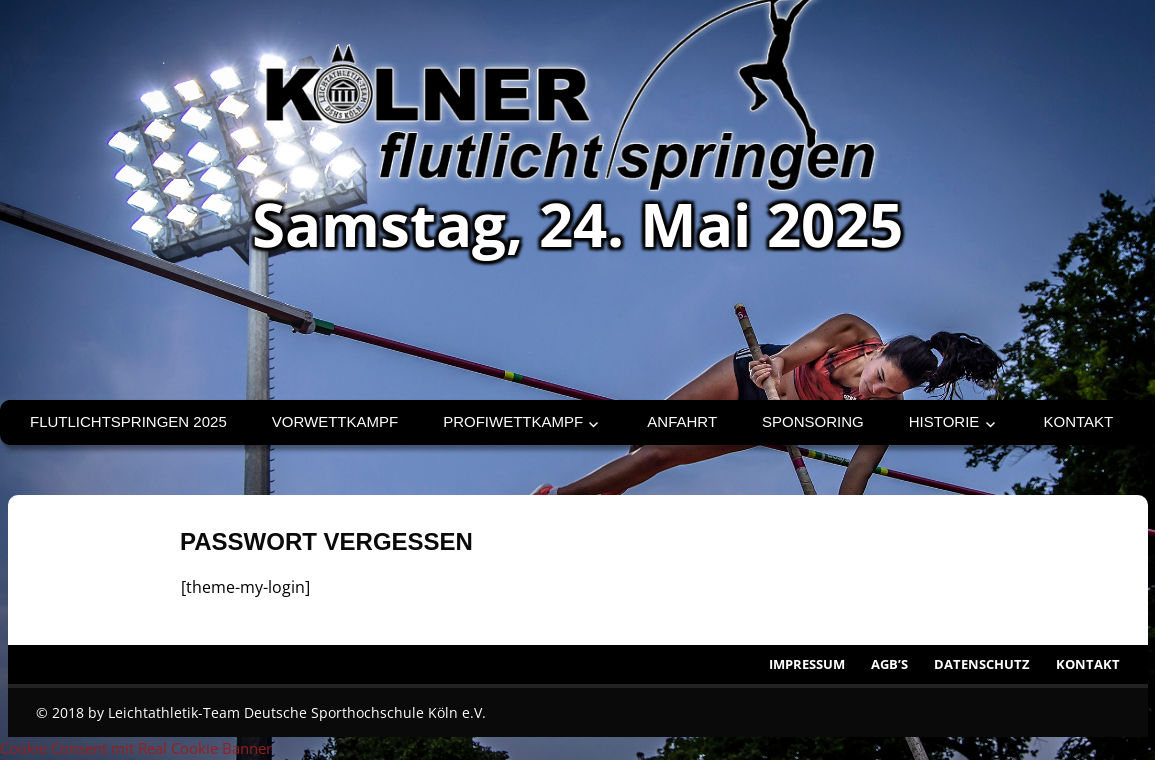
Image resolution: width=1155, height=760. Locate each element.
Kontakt (1079, 421)
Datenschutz (982, 664)
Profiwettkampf (513, 421)
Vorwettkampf (335, 421)
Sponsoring (813, 421)
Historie (944, 421)
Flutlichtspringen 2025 (128, 421)
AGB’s (889, 664)
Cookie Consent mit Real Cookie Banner (136, 748)
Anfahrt (682, 421)
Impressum (807, 664)
